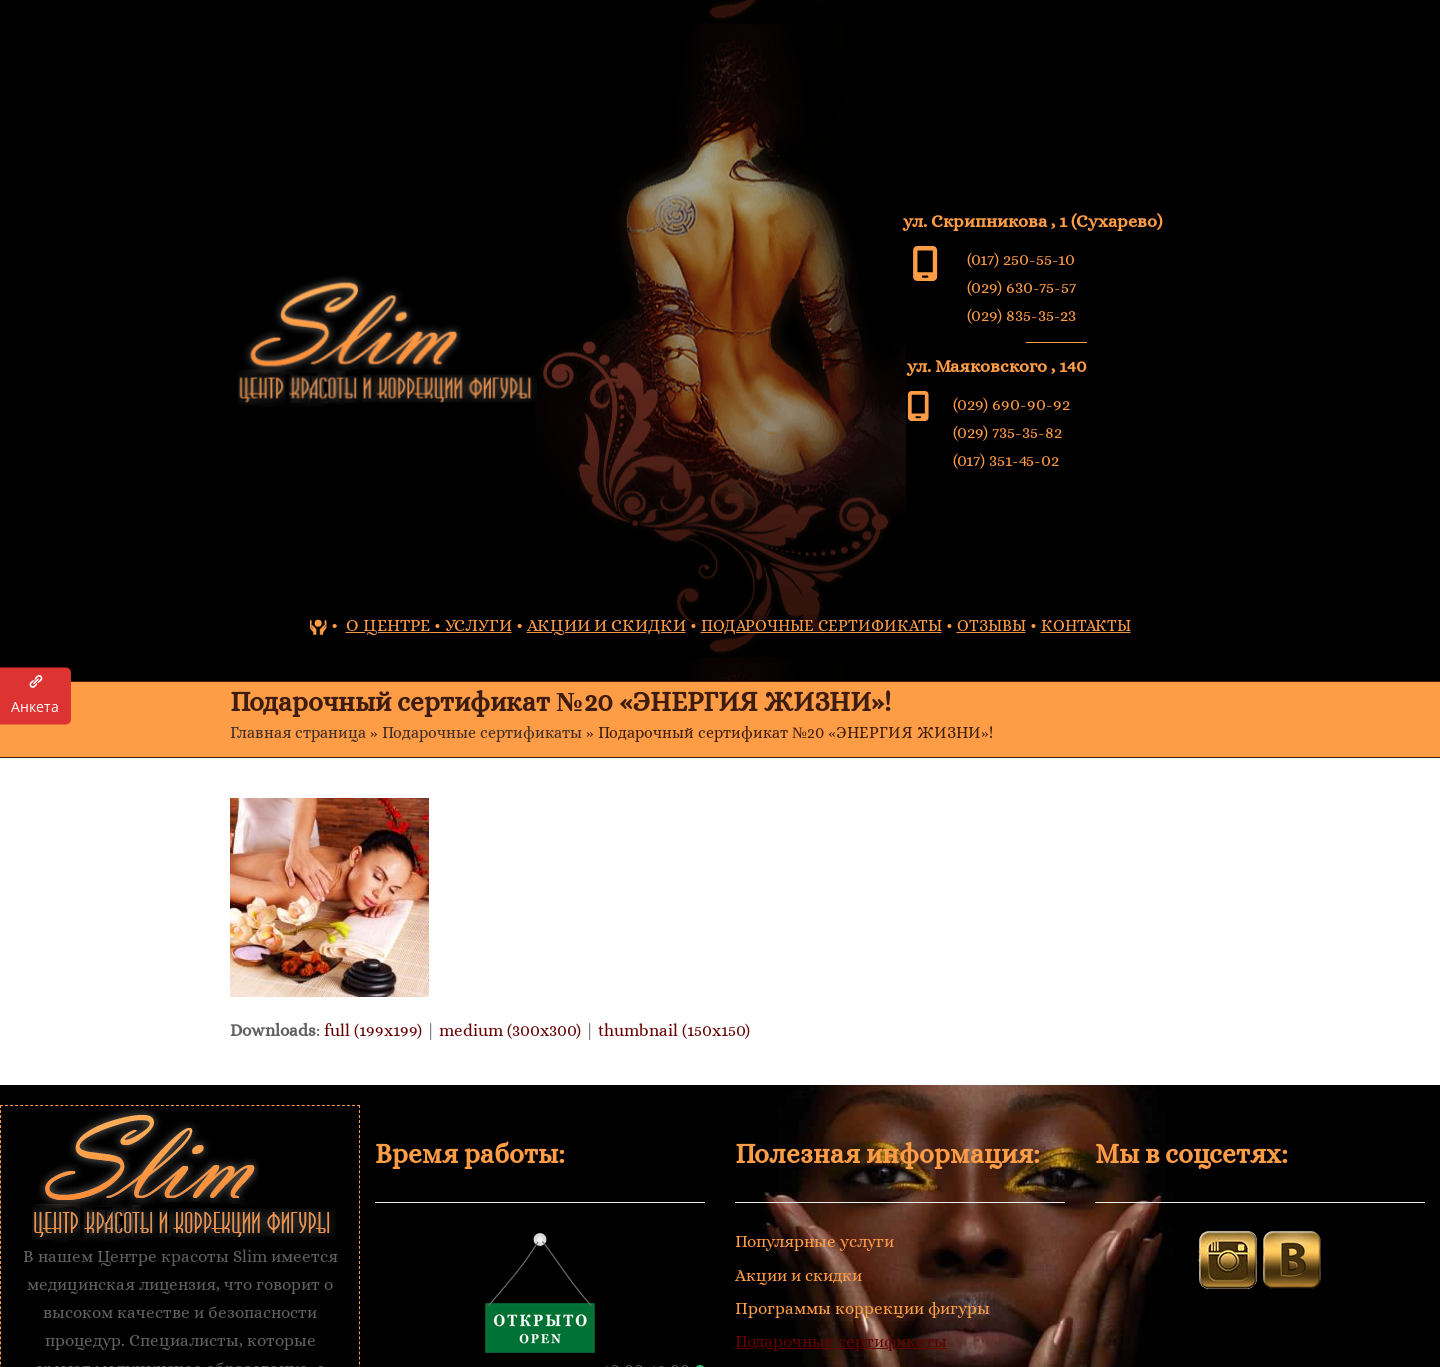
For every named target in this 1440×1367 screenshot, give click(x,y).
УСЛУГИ (478, 625)
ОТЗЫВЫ (991, 625)
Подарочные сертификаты (482, 733)
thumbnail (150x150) (674, 1030)
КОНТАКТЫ (1086, 625)
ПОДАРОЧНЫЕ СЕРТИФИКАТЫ (821, 625)
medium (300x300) (510, 1030)
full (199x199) (373, 1030)
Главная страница (298, 733)
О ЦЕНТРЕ (388, 625)
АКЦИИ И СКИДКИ (606, 625)
